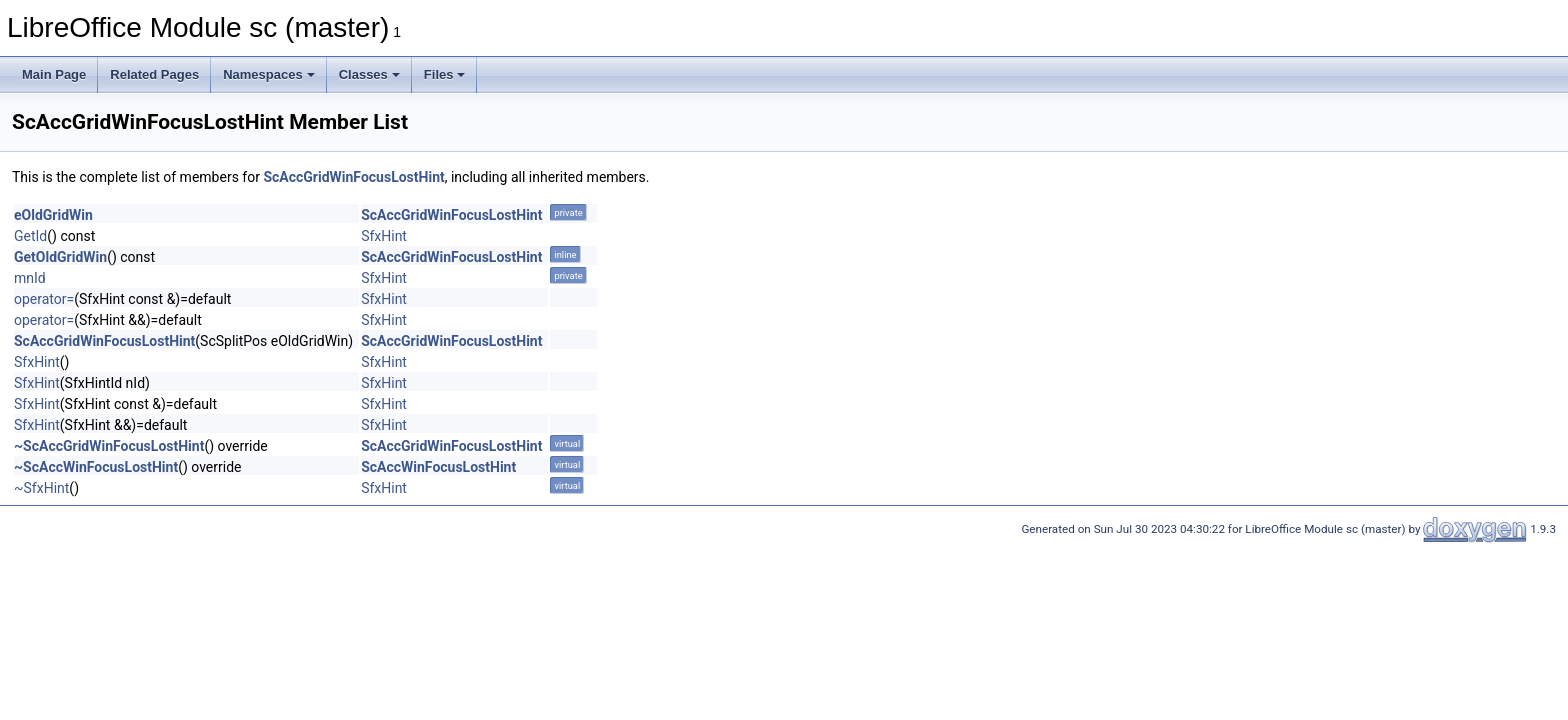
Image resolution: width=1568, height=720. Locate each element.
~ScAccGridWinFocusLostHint (109, 446)
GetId (30, 236)
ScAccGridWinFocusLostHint (353, 177)
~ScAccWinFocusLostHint (96, 467)
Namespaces (269, 74)
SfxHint (384, 236)
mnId (30, 278)
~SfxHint (41, 488)
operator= (44, 299)
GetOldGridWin (60, 257)
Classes (369, 74)
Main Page (54, 74)
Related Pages (154, 74)
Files (445, 74)
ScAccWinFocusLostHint (438, 467)
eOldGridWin (53, 215)
